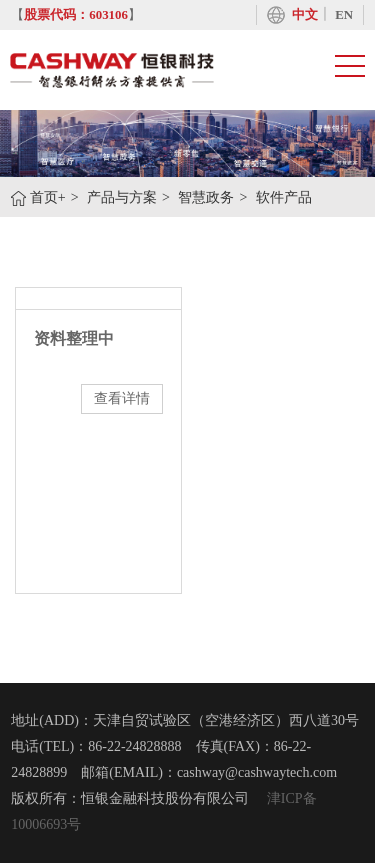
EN (344, 15)
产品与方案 (122, 197)
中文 (305, 15)
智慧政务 (206, 197)
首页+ (48, 197)
